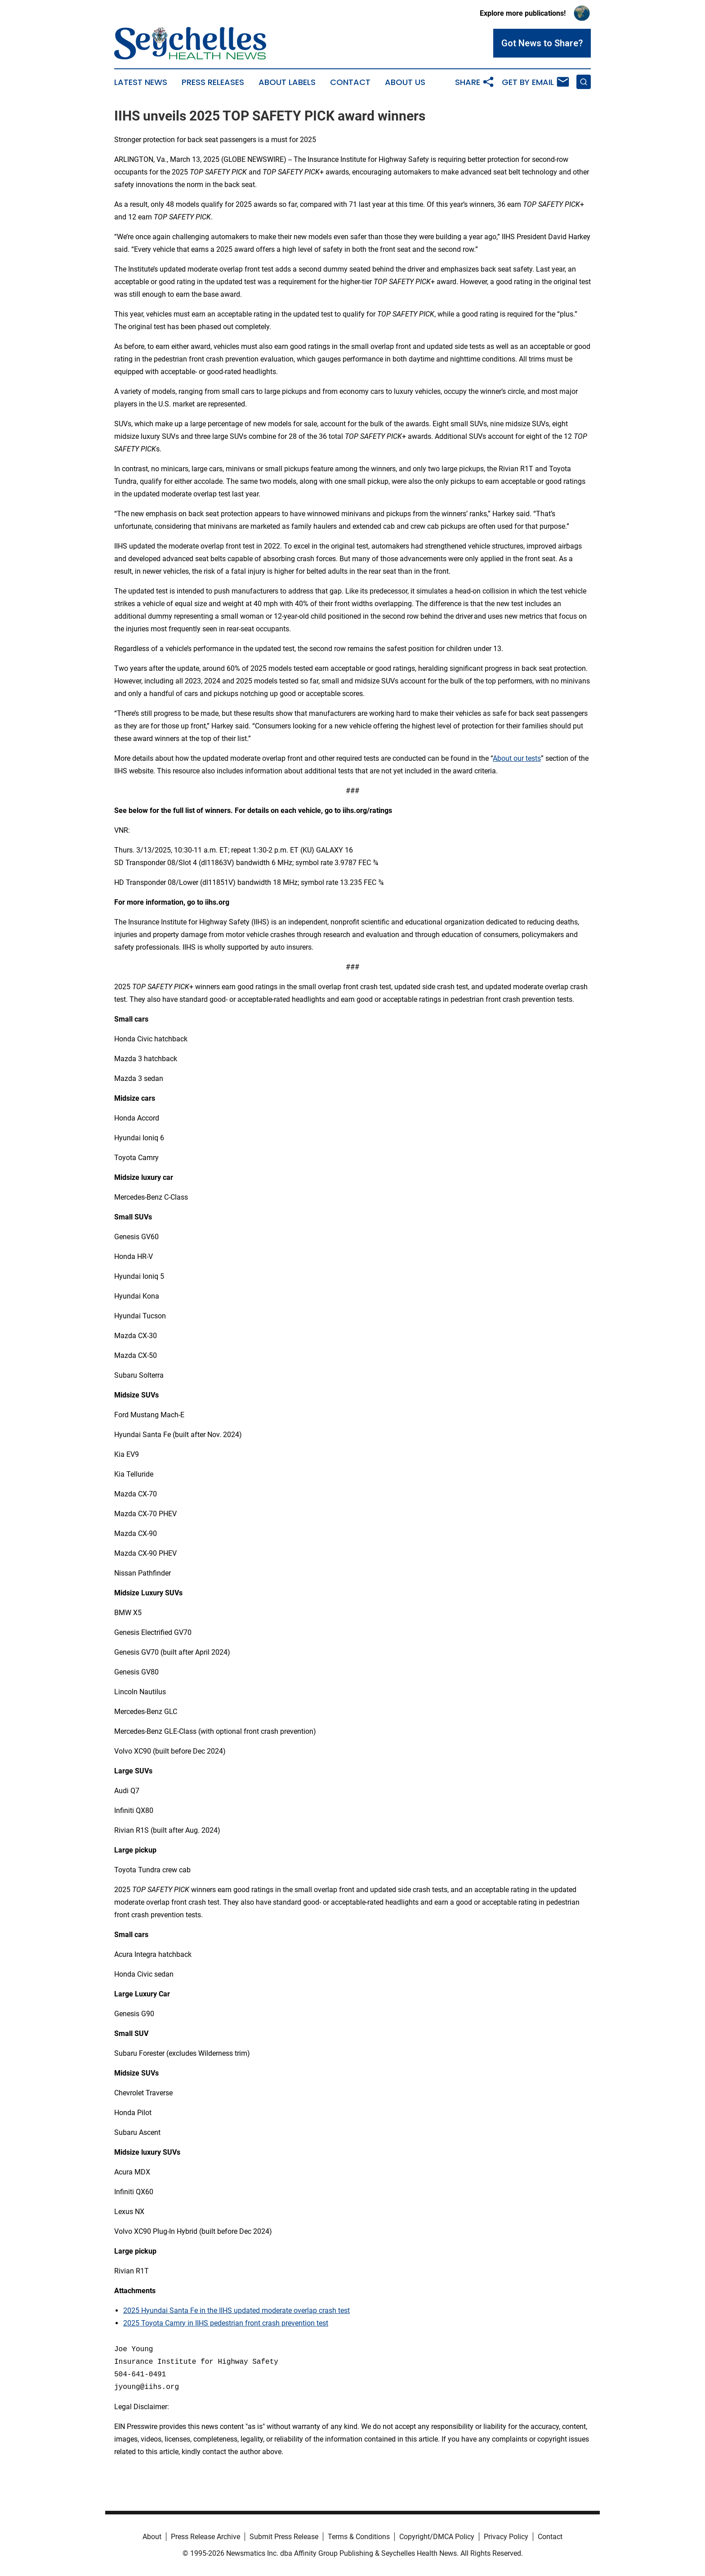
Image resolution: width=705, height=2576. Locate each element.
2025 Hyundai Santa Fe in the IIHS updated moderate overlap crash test (236, 2310)
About (152, 2536)
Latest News (140, 82)
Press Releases (213, 82)
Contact (350, 82)
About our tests (517, 758)
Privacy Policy (506, 2536)
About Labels (287, 82)
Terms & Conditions (359, 2536)
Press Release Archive (205, 2536)
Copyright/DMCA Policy (436, 2536)
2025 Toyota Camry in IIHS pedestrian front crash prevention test (225, 2323)
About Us (405, 82)
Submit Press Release (284, 2536)
